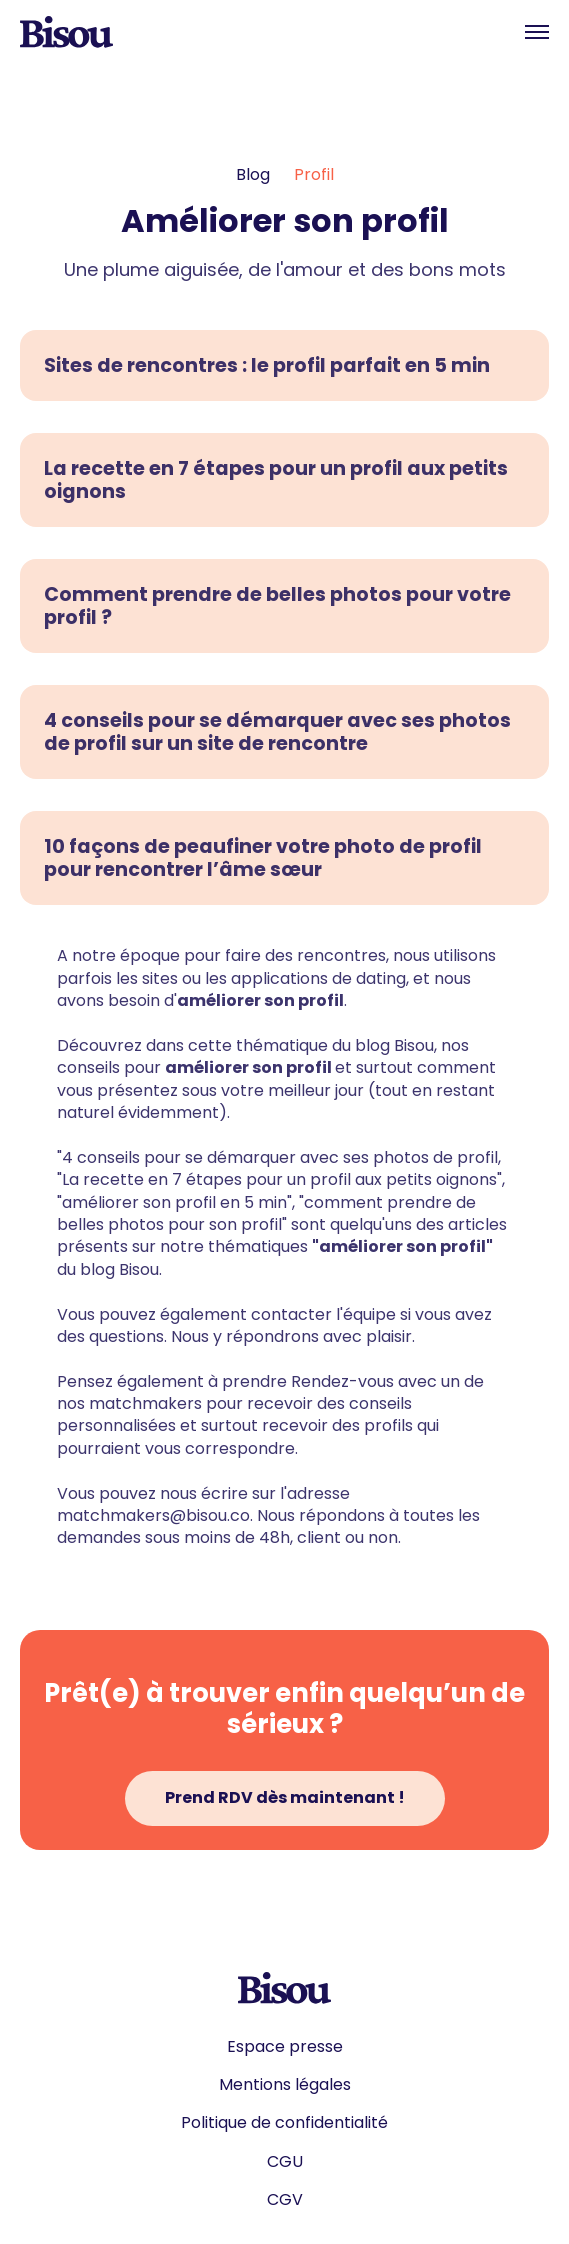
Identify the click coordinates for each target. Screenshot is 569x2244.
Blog (253, 175)
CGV (285, 2200)
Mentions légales (285, 2085)
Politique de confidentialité (284, 2123)
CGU (285, 2162)
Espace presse (285, 2047)
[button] (537, 32)
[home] (66, 32)
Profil (314, 175)
